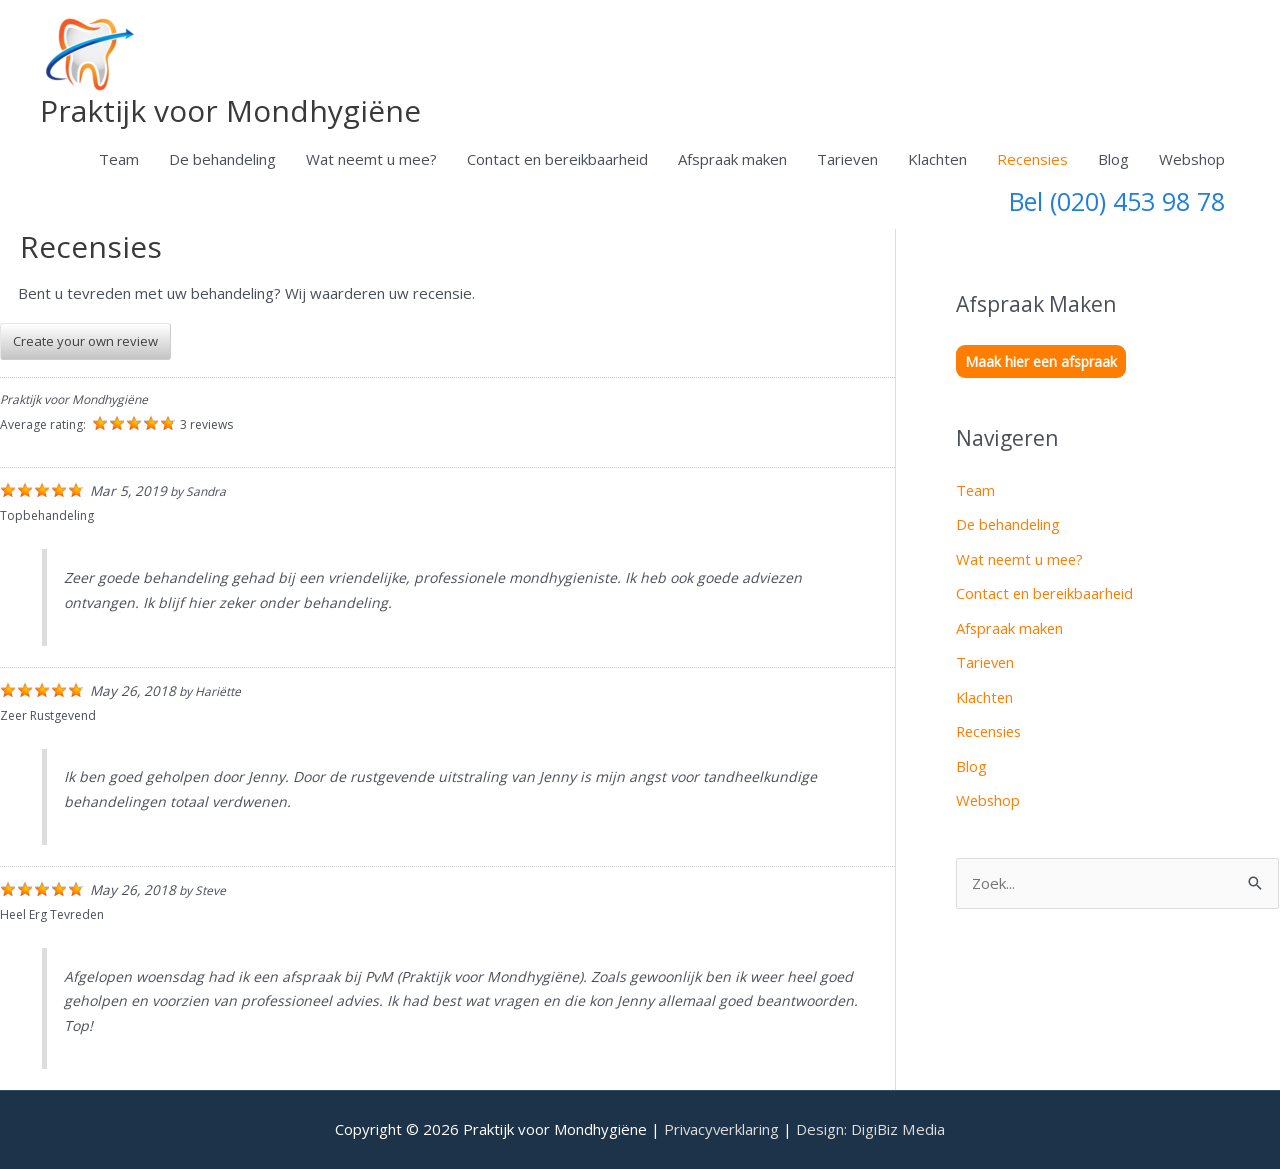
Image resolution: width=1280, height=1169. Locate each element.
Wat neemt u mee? (371, 159)
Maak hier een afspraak (1041, 361)
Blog (1113, 159)
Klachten (937, 159)
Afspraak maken (732, 159)
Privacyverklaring (722, 1129)
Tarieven (847, 159)
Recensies (1032, 159)
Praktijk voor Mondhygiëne (230, 110)
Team (119, 159)
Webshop (1192, 159)
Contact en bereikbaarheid (557, 159)
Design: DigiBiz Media (872, 1129)
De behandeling (222, 159)
